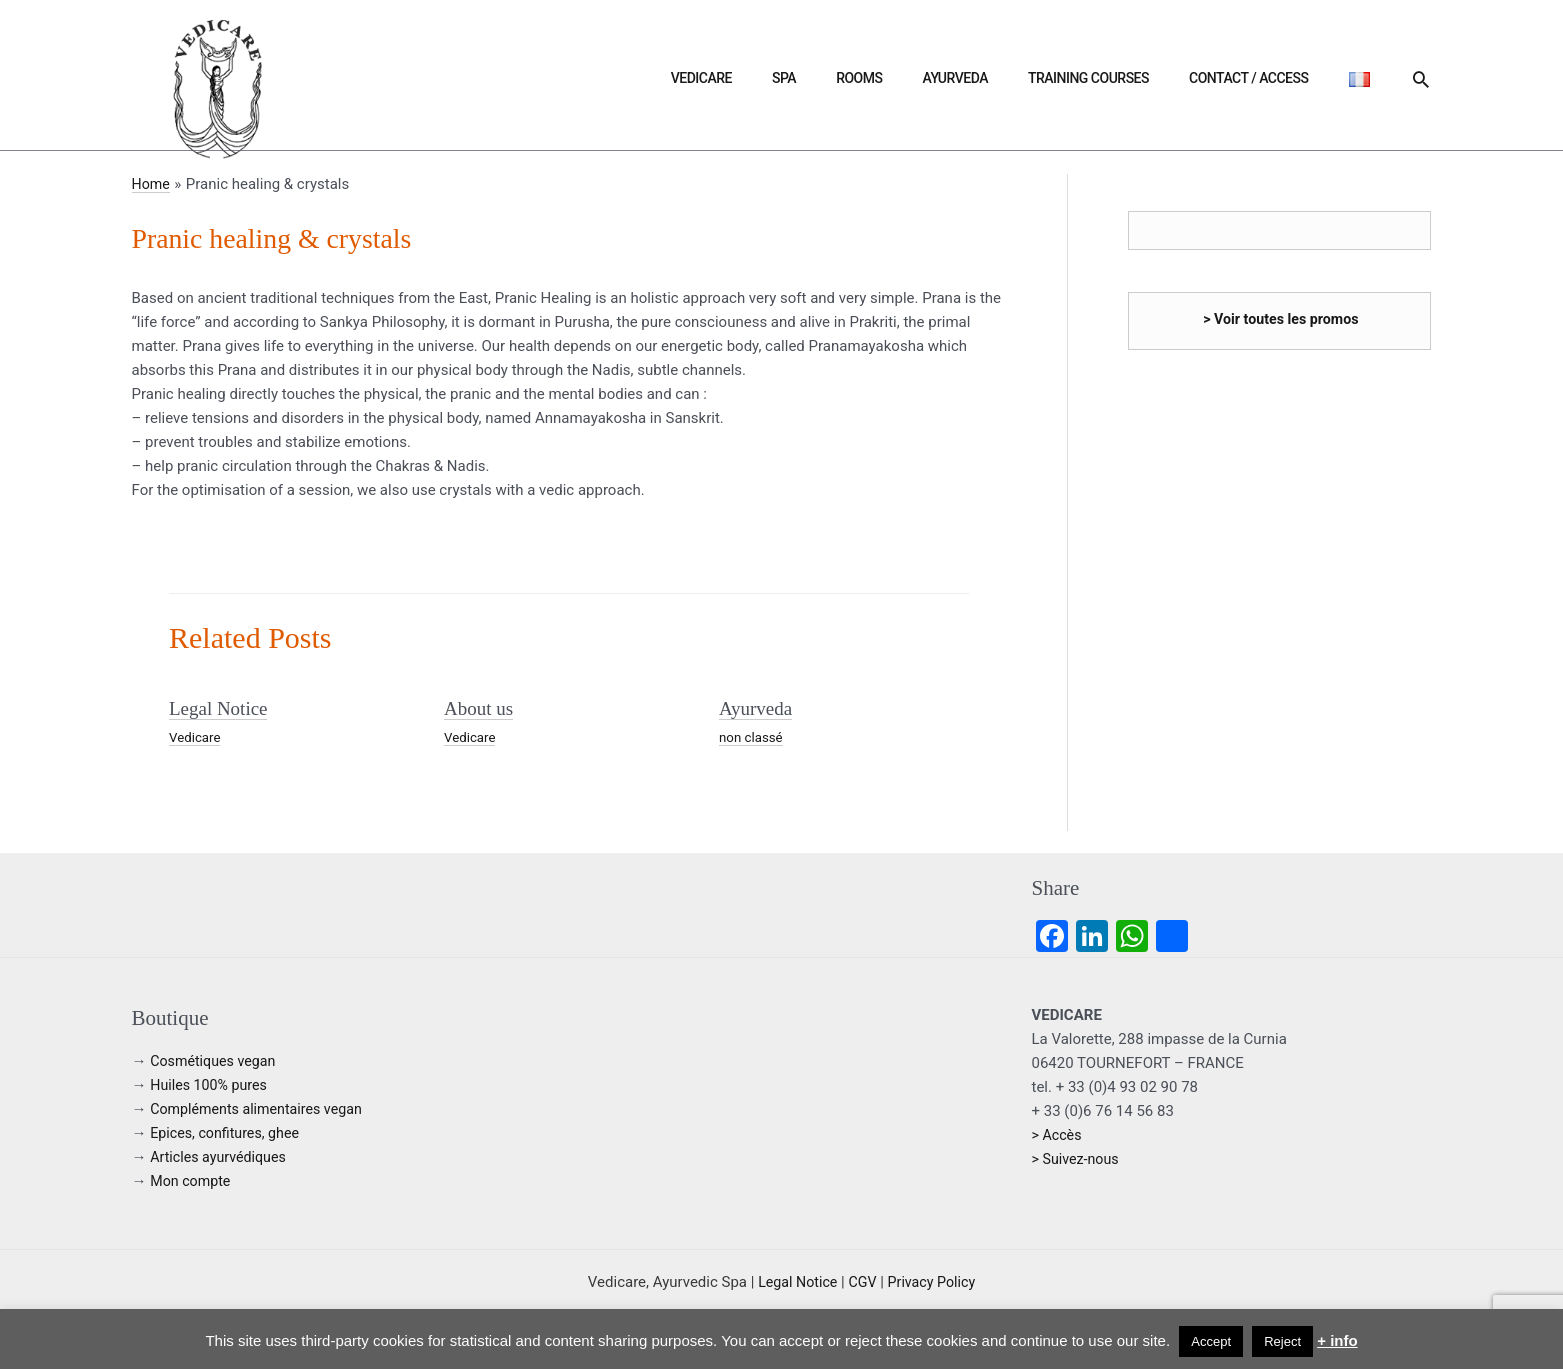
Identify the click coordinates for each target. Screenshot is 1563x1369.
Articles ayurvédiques (221, 1156)
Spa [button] (916, 78)
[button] (1421, 79)
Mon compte (192, 1180)
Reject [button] (1282, 1341)
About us (480, 708)
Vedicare (857, 78)
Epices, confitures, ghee (228, 1132)
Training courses (1148, 78)
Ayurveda (1038, 78)
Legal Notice (221, 708)
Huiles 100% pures (211, 1084)
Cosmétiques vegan (216, 1060)
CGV (863, 1281)
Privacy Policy (934, 1281)
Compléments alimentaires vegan (261, 1108)
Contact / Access (1285, 78)
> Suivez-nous (1078, 1158)
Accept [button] (1211, 1341)
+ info (1337, 1340)
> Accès (1058, 1134)
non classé (752, 736)
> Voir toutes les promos (1281, 319)
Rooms (967, 78)
